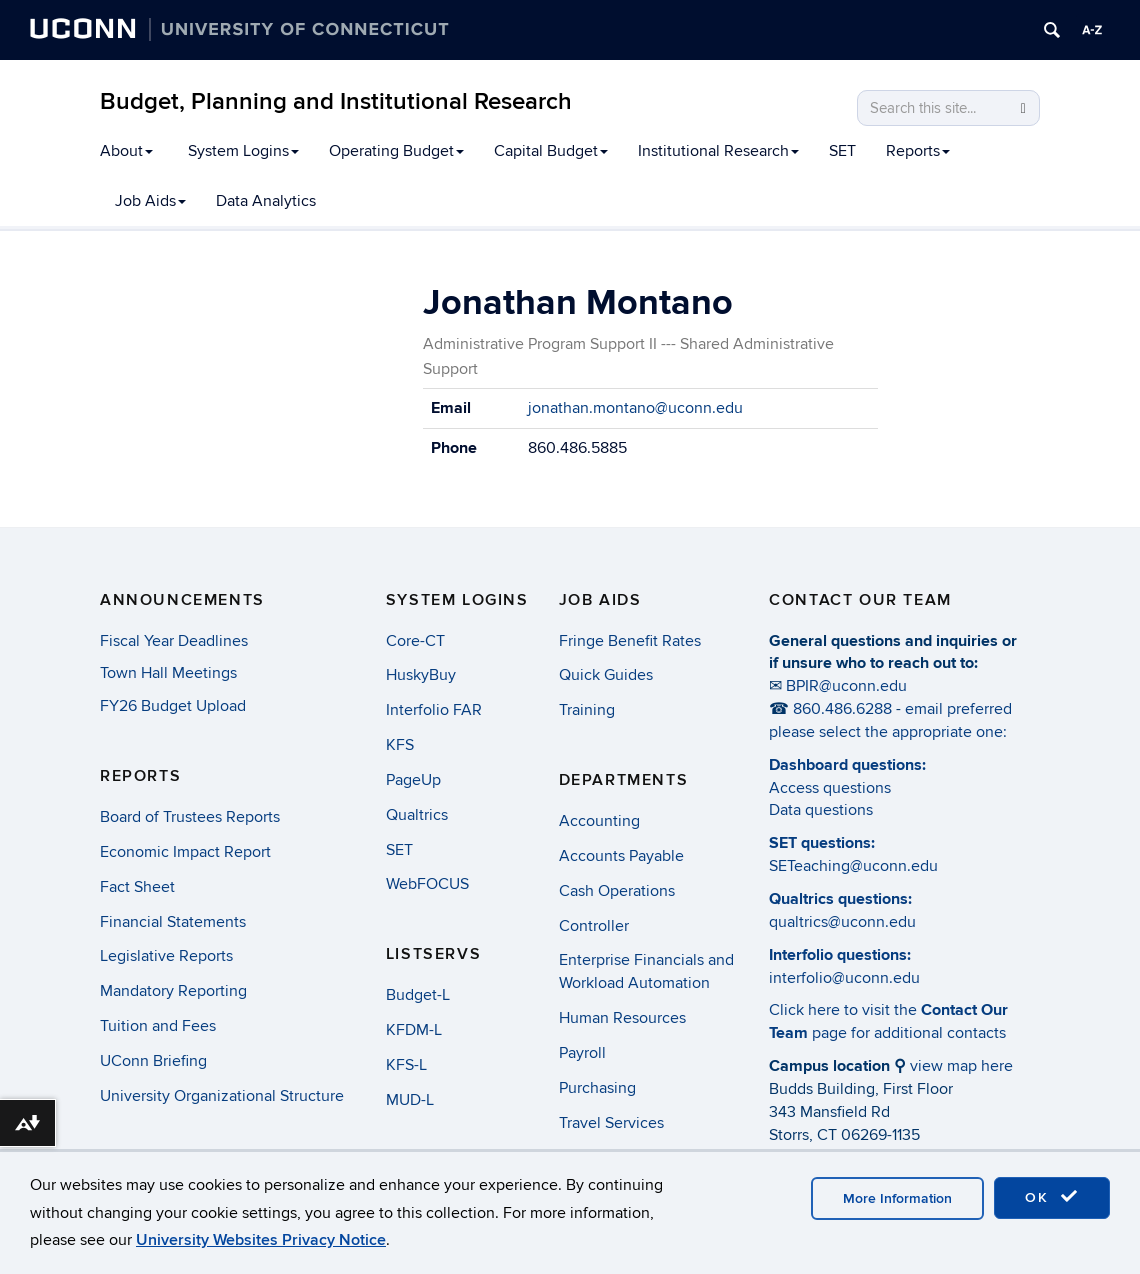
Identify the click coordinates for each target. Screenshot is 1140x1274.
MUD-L (410, 1100)
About (126, 151)
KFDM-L (414, 1030)
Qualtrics (417, 815)
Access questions (830, 788)
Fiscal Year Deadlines (174, 641)
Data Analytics (266, 201)
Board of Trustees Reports (190, 817)
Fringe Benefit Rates (630, 641)
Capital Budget (551, 151)
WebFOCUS (427, 884)
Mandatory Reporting (173, 991)
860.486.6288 (842, 709)
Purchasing (597, 1088)
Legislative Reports (166, 956)
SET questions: (822, 843)
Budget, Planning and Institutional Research (336, 101)
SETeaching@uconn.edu (853, 866)
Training (587, 710)
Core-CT (415, 641)
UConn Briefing (153, 1061)
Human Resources (622, 1018)
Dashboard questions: (847, 765)
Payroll (582, 1053)
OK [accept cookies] (1052, 1197)
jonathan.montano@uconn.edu (635, 408)
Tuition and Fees (158, 1026)
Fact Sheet (137, 887)
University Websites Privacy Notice (261, 1240)
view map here (961, 1066)
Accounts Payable (621, 856)
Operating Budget (396, 151)
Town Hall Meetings (168, 673)
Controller (594, 926)
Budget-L (418, 995)
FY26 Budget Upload (173, 706)
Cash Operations (617, 891)
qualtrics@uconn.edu (842, 922)
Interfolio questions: (840, 955)
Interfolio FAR (434, 710)
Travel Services (611, 1123)
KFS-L (406, 1065)
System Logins (243, 151)
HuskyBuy (421, 675)
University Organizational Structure (222, 1096)
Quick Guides (606, 675)
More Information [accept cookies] (897, 1198)
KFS (400, 745)
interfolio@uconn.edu (844, 978)
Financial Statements (173, 922)
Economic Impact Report (185, 852)
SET (842, 151)
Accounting (599, 821)
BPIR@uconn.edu (846, 686)
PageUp (413, 780)
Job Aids (150, 201)
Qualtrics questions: (840, 899)
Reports (918, 151)
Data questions (821, 810)
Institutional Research (718, 151)
